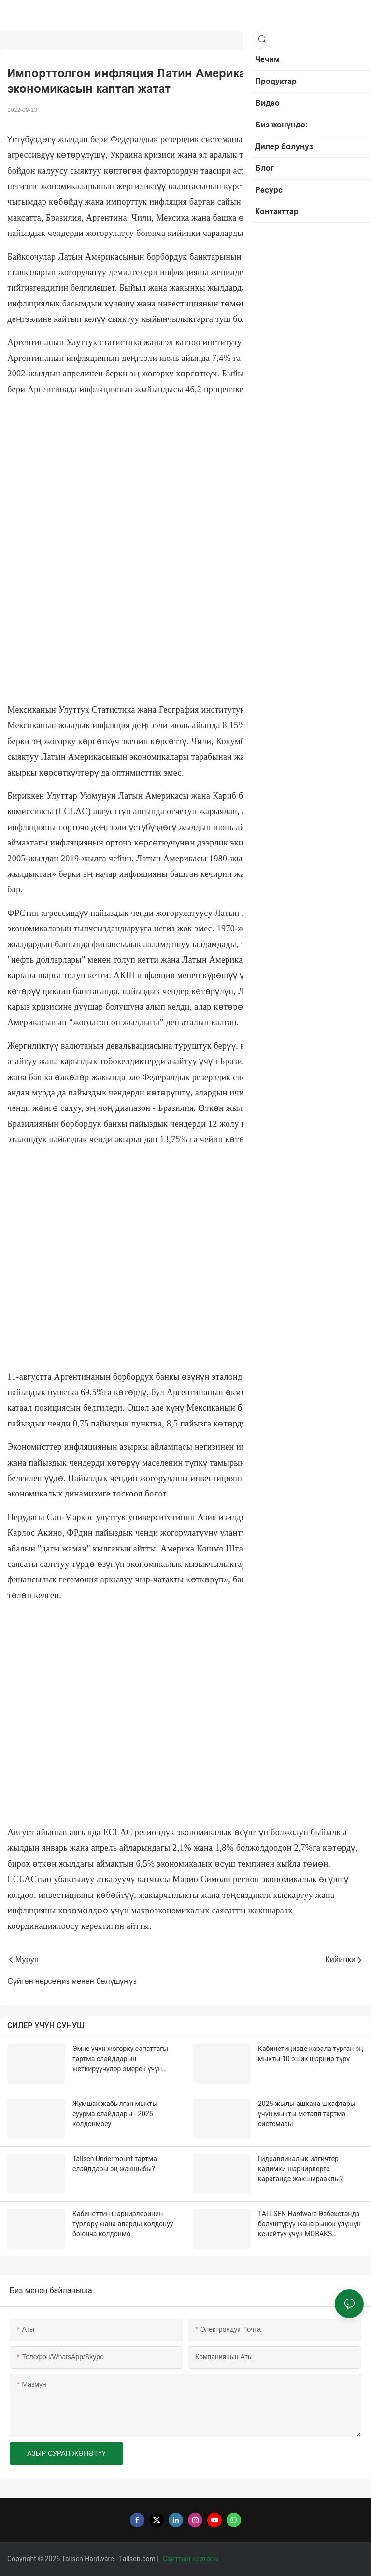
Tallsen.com (138, 2558)
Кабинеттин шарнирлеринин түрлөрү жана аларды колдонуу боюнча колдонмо (122, 2224)
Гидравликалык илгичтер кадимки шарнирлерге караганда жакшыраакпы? (300, 2169)
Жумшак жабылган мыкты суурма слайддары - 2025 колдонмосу (114, 2114)
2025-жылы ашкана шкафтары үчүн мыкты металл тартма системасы (307, 2114)
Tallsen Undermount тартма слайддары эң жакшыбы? (114, 2164)
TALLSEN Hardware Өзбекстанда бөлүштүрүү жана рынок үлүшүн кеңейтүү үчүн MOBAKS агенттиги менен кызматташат (309, 2224)
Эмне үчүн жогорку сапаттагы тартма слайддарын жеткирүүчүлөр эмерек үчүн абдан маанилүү (120, 2059)
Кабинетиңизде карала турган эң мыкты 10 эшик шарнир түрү (310, 2054)
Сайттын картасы (191, 2558)
